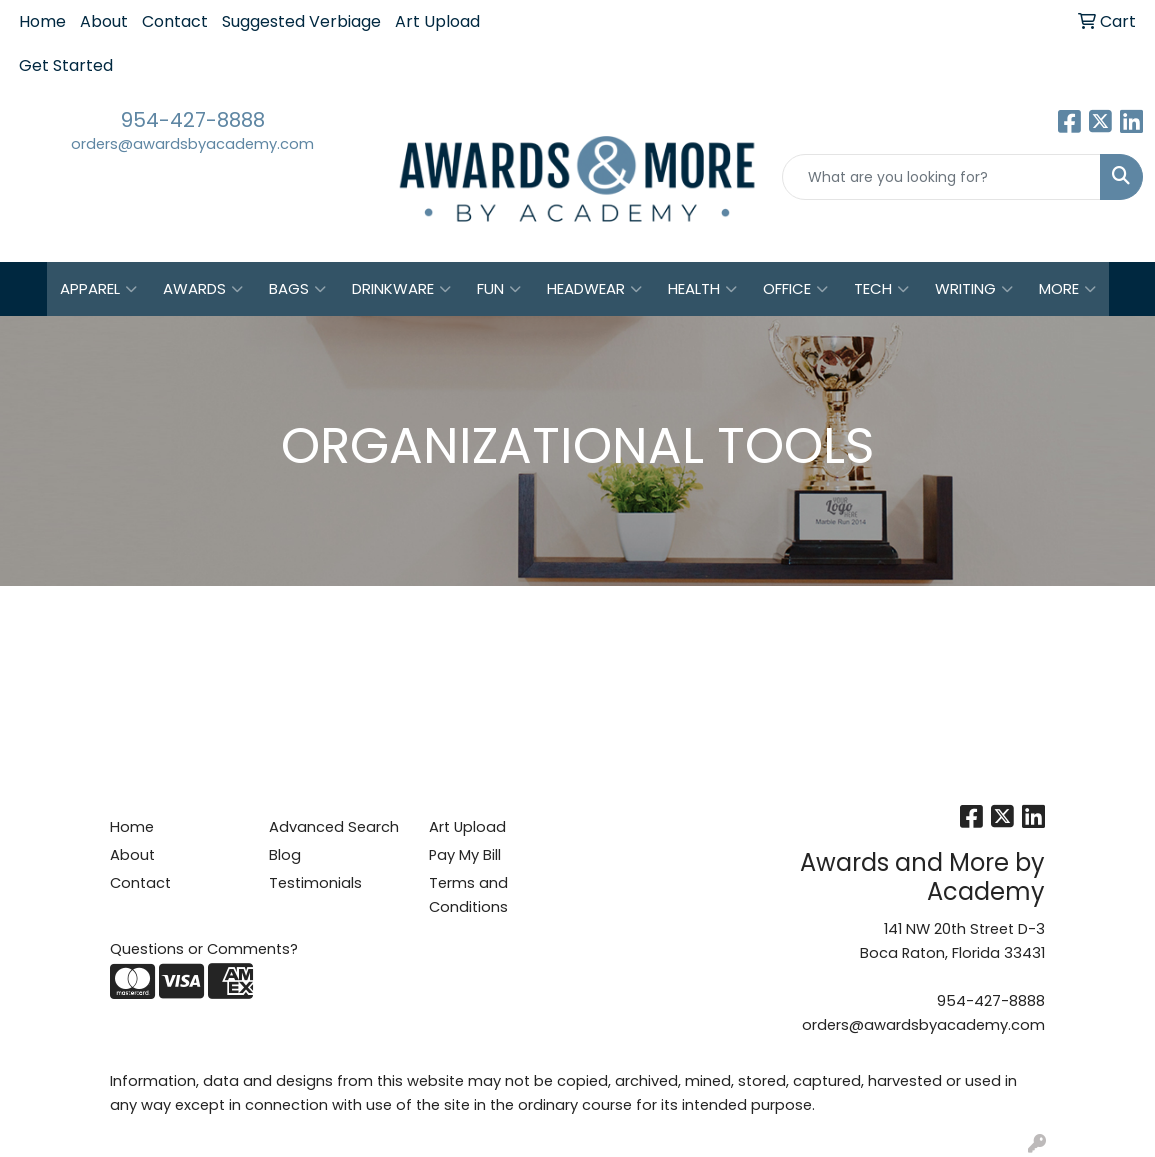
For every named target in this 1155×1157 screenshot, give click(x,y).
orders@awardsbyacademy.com (192, 144)
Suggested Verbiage (301, 21)
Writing (974, 289)
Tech (881, 289)
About (104, 21)
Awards (203, 289)
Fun (499, 289)
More (1067, 289)
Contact (175, 21)
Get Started (66, 65)
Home (42, 21)
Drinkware (401, 289)
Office (795, 289)
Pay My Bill (465, 855)
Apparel (98, 289)
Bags (297, 289)
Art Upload (437, 21)
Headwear (594, 289)
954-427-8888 (193, 120)
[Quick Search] (941, 177)
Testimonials (315, 883)
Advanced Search (334, 827)
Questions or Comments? (204, 949)
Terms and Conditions (468, 895)
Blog (285, 855)
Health (702, 289)
